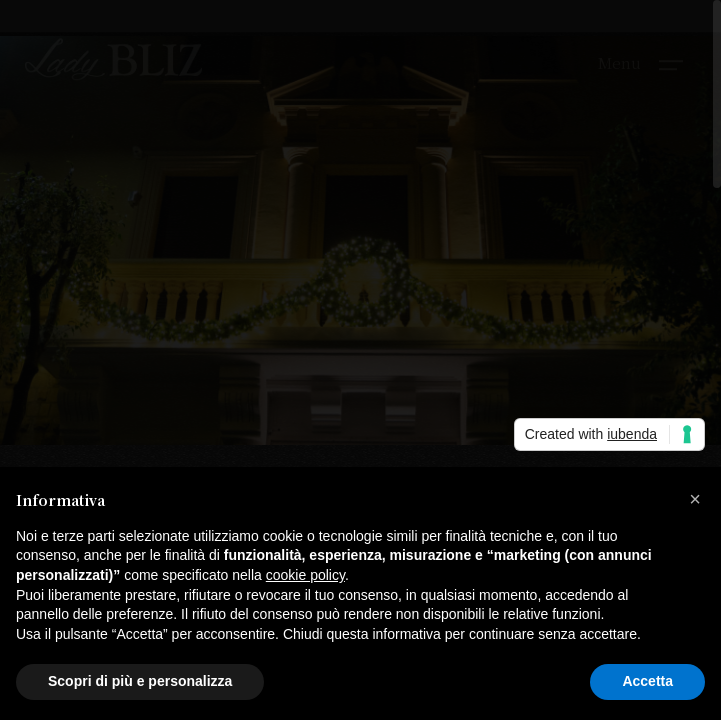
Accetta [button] (647, 681)
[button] (695, 499)
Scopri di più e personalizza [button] (140, 681)
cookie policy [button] (305, 575)
